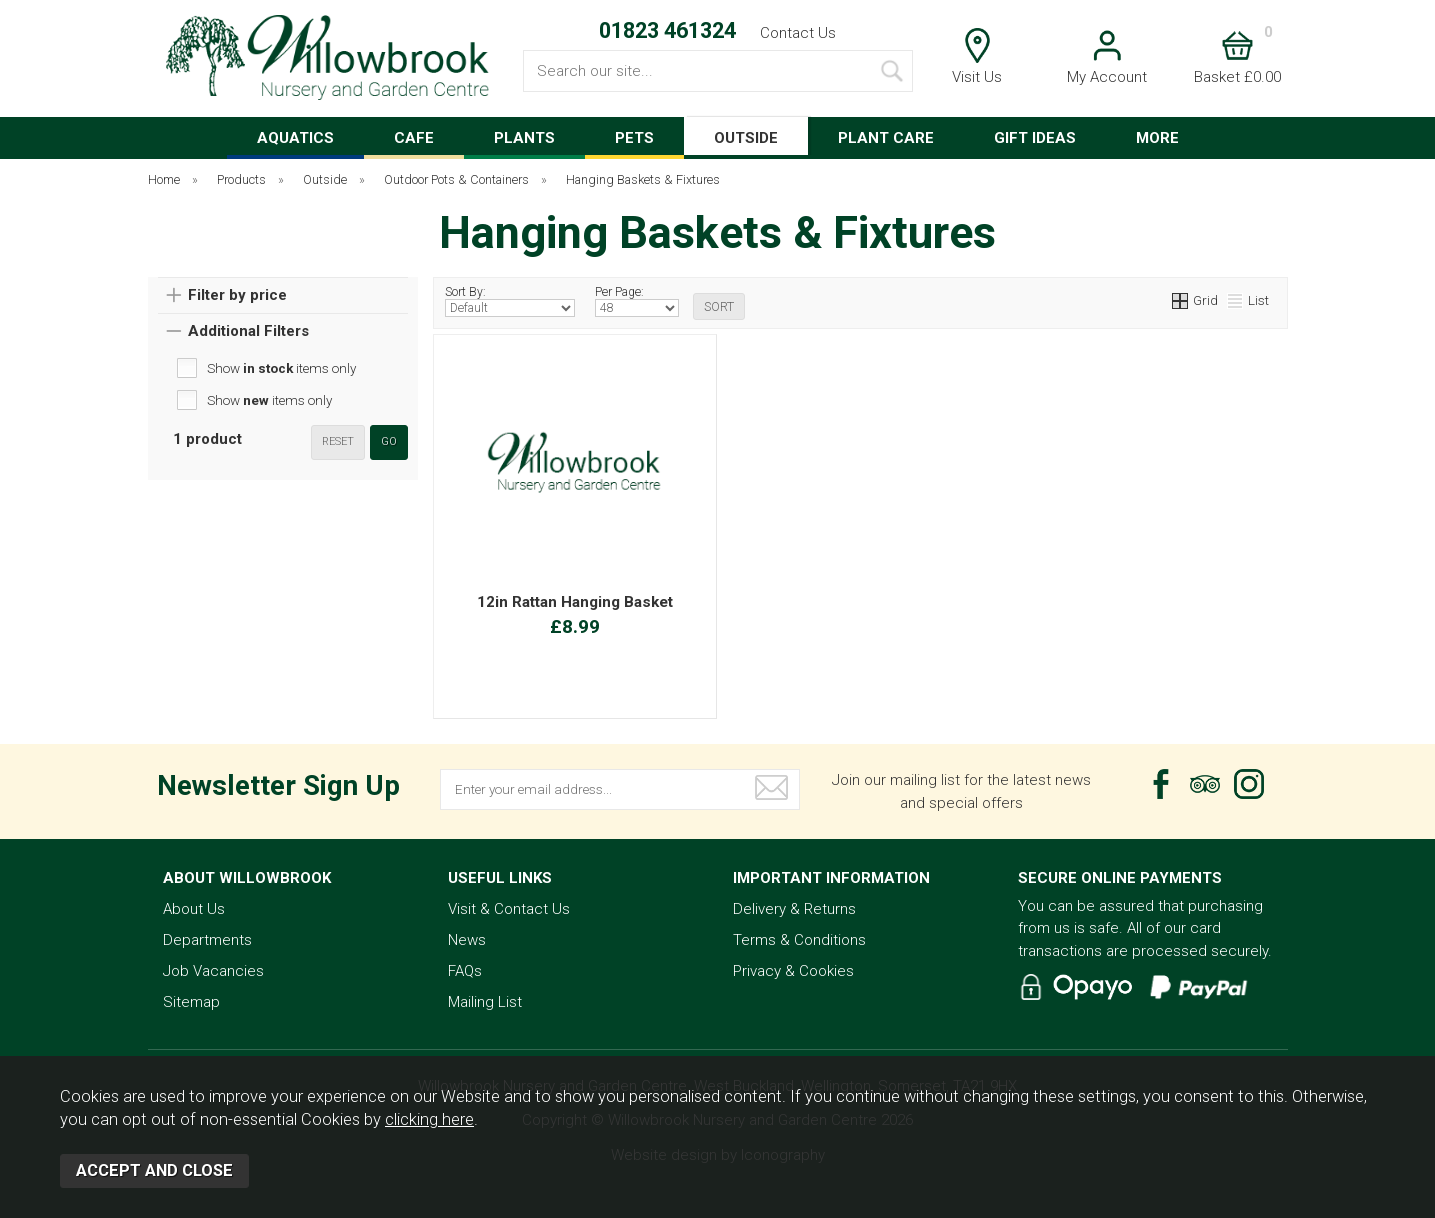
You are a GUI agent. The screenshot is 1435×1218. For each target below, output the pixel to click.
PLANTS (524, 138)
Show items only (281, 368)
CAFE (414, 138)
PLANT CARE (886, 138)
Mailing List (485, 1002)
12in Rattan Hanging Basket (575, 602)
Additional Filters (248, 331)
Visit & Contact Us (509, 909)
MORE (1157, 138)
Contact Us (798, 33)
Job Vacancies (213, 971)
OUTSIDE (746, 138)
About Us (194, 909)
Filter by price (237, 295)
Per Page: (637, 301)
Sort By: (510, 301)
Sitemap (191, 1002)
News (467, 940)
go (389, 441)
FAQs (465, 971)
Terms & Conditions (799, 940)
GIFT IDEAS (1035, 138)
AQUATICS (295, 138)
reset (338, 441)
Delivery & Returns (794, 909)
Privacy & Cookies (793, 971)
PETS (634, 138)
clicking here (429, 1119)
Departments (207, 940)
